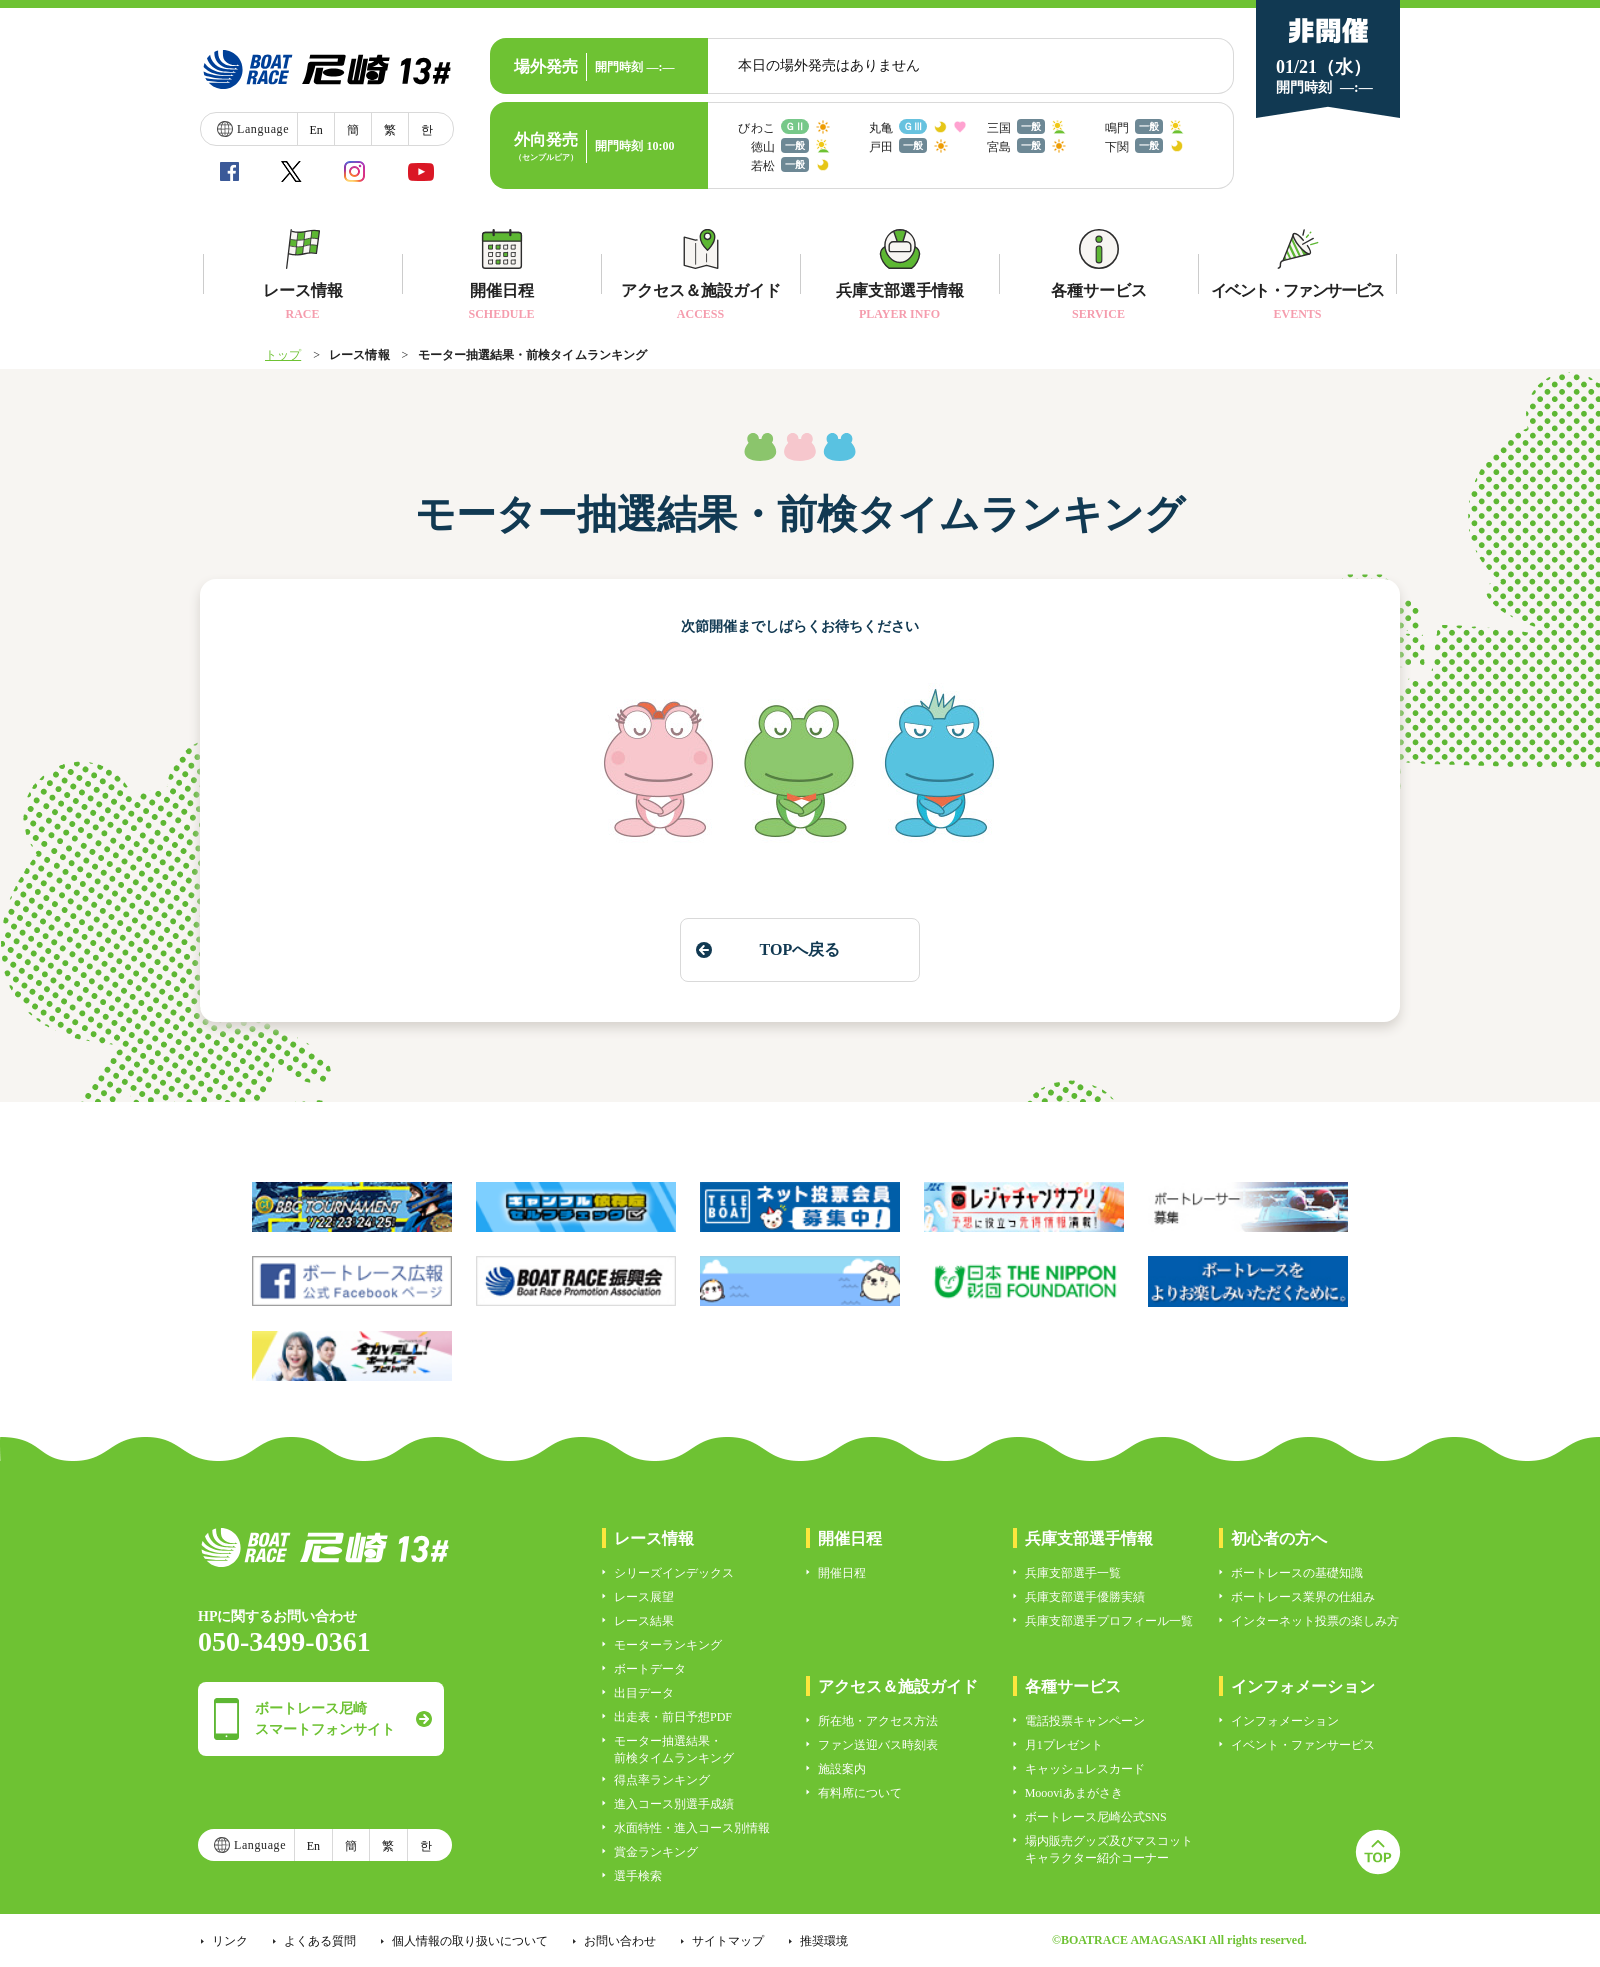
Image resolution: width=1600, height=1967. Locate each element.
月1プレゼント (1064, 1745)
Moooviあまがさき (1074, 1793)
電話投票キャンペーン (1085, 1721)
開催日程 (842, 1573)
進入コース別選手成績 (674, 1804)
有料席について (860, 1793)
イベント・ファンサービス (1303, 1745)
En (315, 130)
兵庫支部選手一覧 (1073, 1573)
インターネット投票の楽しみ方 (1315, 1621)
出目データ (644, 1693)
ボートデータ (650, 1669)
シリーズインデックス (674, 1573)
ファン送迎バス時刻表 (878, 1745)
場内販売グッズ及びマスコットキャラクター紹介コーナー (1109, 1849)
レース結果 (644, 1621)
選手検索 (638, 1876)
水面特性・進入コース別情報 (692, 1828)
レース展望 (644, 1597)
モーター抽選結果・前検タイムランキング (674, 1749)
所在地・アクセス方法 (878, 1721)
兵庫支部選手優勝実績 (1085, 1597)
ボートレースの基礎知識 (1297, 1573)
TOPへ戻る (799, 949)
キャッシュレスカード (1085, 1769)
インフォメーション (1285, 1721)
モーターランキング (668, 1645)
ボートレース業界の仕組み (1303, 1597)
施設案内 (842, 1769)
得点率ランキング (662, 1780)
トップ (283, 355)
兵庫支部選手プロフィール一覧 (1109, 1621)
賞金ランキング (656, 1852)
